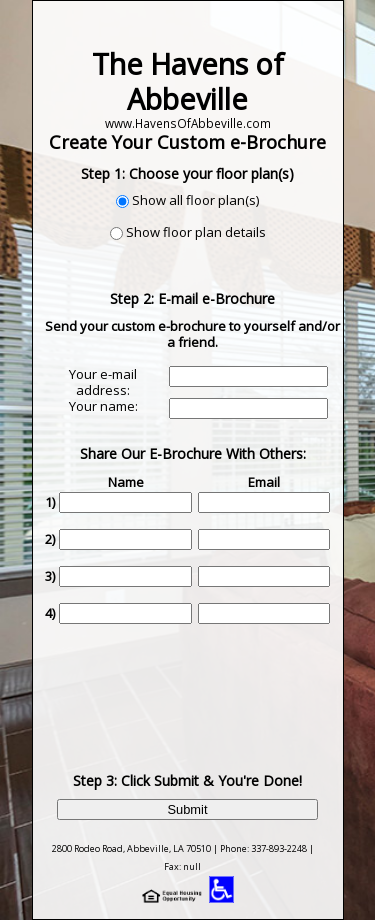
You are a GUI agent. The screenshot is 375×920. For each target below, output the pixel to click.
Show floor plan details (196, 232)
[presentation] (195, 683)
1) (50, 502)
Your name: (103, 406)
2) (50, 539)
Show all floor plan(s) (195, 200)
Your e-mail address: (103, 382)
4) (50, 613)
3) (50, 576)
